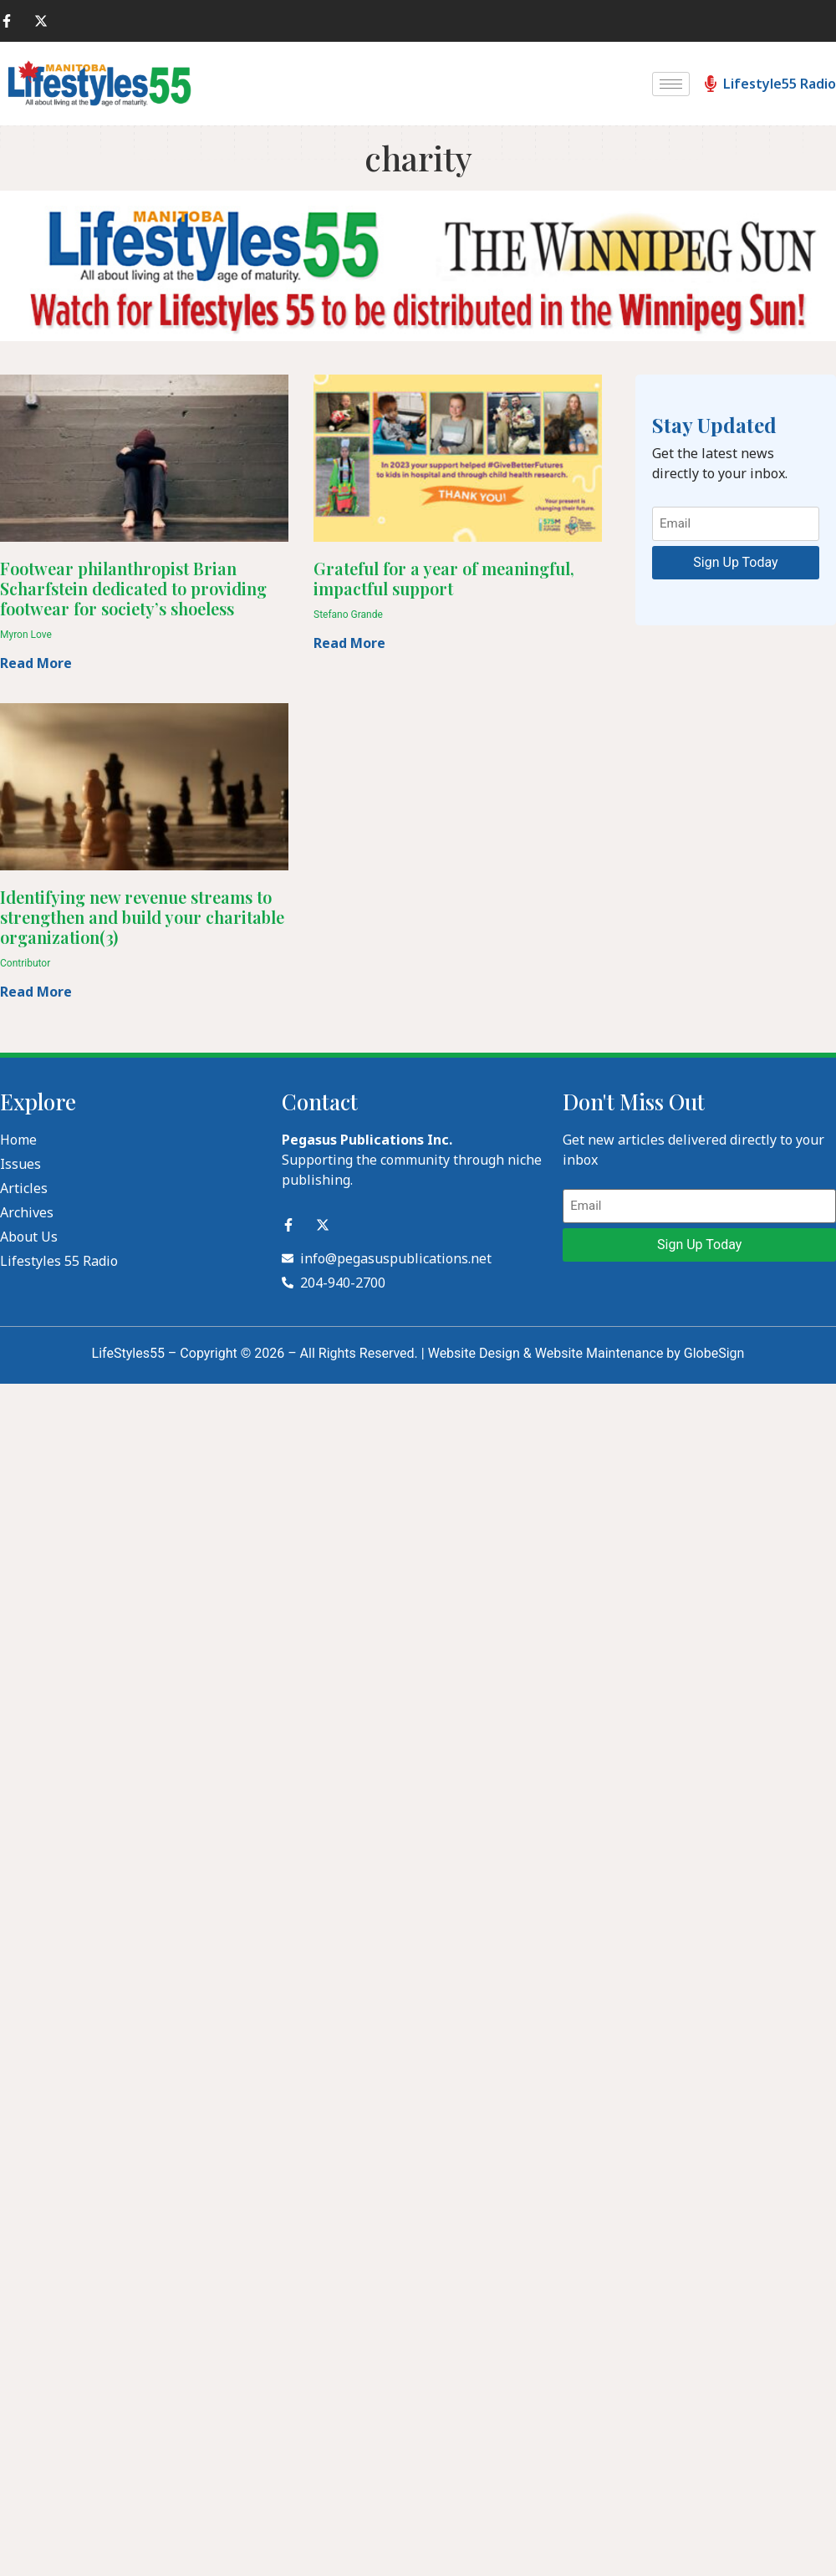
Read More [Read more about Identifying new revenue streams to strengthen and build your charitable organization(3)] (36, 991)
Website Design (474, 1353)
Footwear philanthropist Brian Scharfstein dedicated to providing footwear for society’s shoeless (133, 588)
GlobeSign (714, 1353)
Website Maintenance (599, 1353)
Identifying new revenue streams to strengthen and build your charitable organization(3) (142, 916)
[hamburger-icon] (671, 84)
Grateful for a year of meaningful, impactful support (444, 578)
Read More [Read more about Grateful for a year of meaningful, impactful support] (349, 643)
